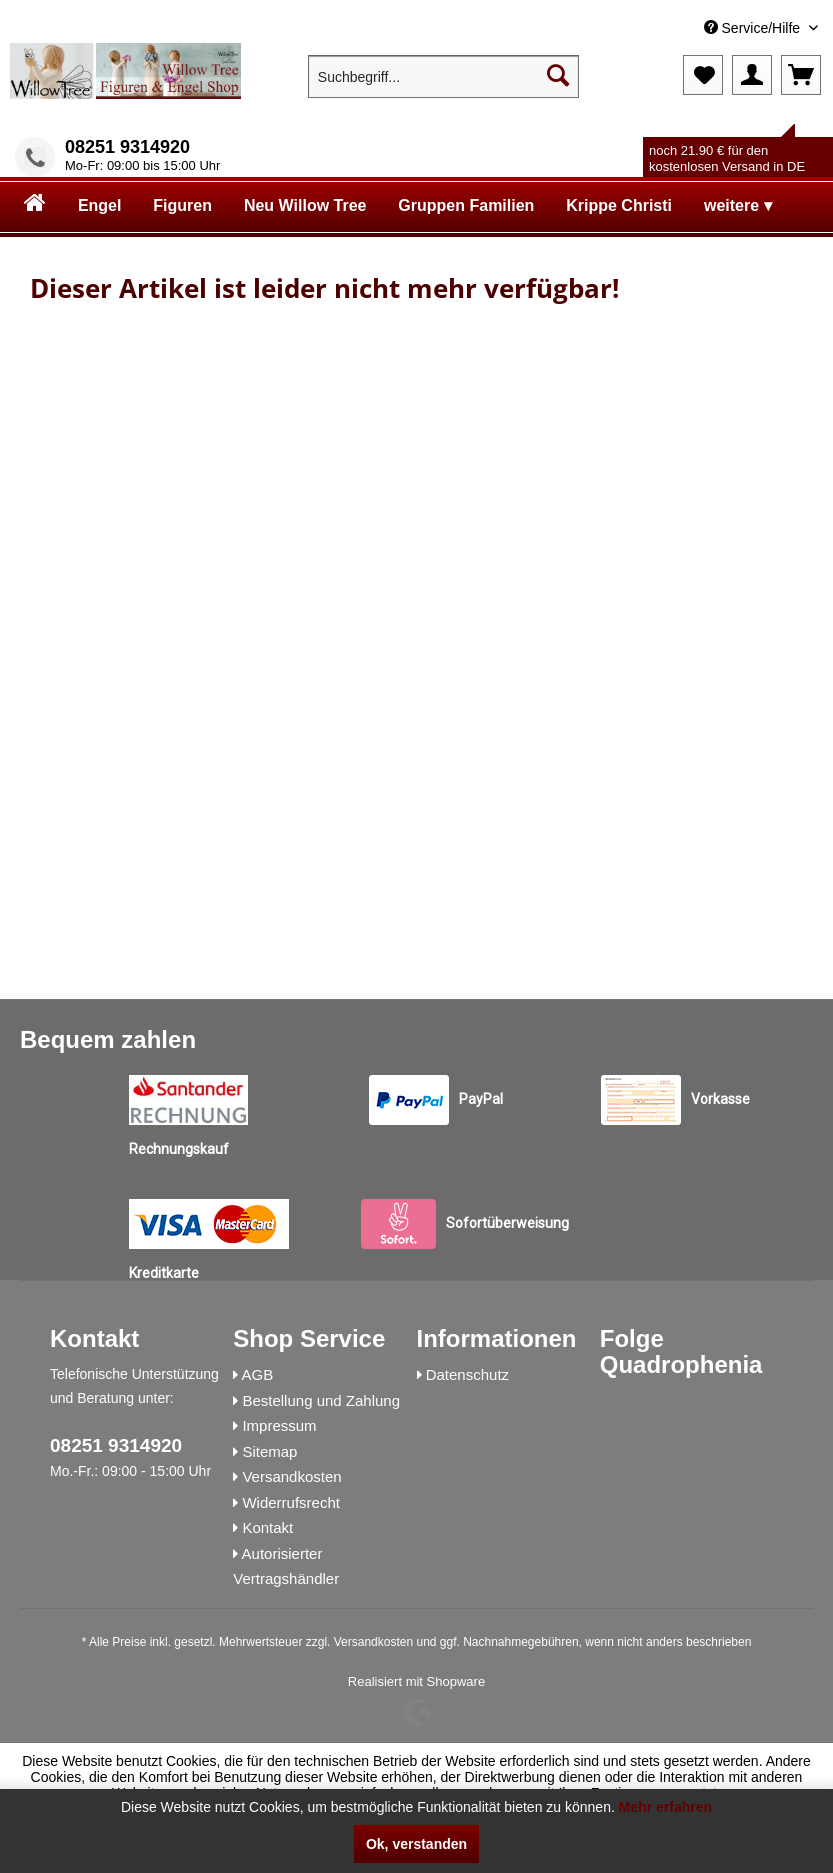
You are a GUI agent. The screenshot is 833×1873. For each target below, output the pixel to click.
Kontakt (267, 1527)
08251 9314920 (127, 147)
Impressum (279, 1425)
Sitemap (269, 1451)
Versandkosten (291, 1476)
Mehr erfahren (665, 1807)
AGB (258, 1374)
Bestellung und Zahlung (321, 1400)
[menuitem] (674, 28)
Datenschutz (467, 1374)
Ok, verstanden (416, 1844)
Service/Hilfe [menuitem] (754, 28)
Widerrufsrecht (291, 1502)
